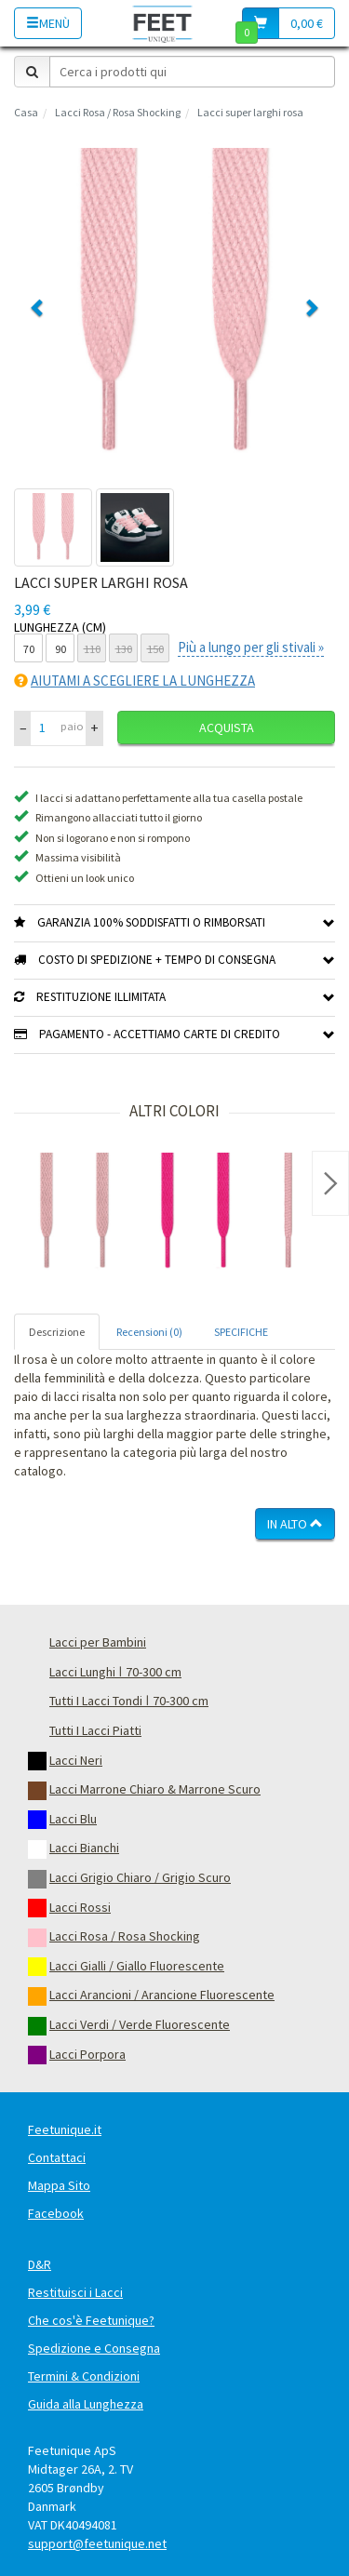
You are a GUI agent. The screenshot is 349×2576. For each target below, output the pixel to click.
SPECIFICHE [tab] (241, 1332)
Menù (48, 23)
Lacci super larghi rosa (250, 112)
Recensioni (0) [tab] (149, 1332)
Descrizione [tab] (57, 1332)
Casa (26, 112)
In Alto (295, 1523)
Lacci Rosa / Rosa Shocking (118, 112)
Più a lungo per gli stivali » (251, 647)
